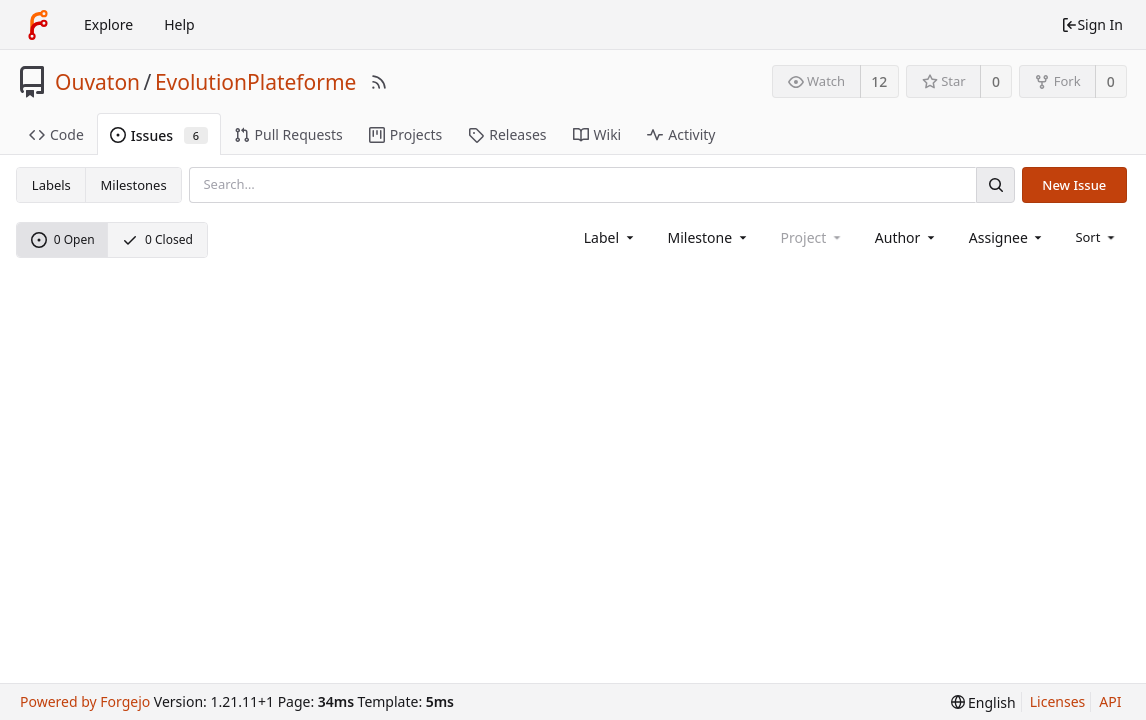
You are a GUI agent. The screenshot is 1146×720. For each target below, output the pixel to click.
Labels (51, 185)
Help (179, 24)
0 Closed (157, 239)
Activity (681, 134)
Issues (159, 135)
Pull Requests (288, 134)
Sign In (1092, 24)
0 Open (63, 239)
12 (879, 81)
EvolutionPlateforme (256, 82)
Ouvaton (97, 82)
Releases (507, 134)
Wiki (597, 134)
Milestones (134, 185)
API (1110, 701)
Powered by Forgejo (85, 701)
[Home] (38, 25)
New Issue (1074, 185)
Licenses (1058, 701)
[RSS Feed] (379, 82)
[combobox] (610, 237)
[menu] (1096, 237)
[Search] (995, 184)
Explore (108, 24)
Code (56, 134)
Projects (405, 134)
